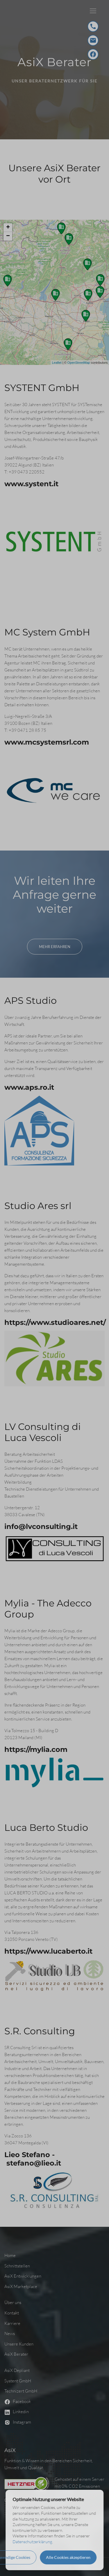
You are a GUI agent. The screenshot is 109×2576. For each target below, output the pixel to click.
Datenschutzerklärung (32, 2541)
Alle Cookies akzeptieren (68, 2557)
